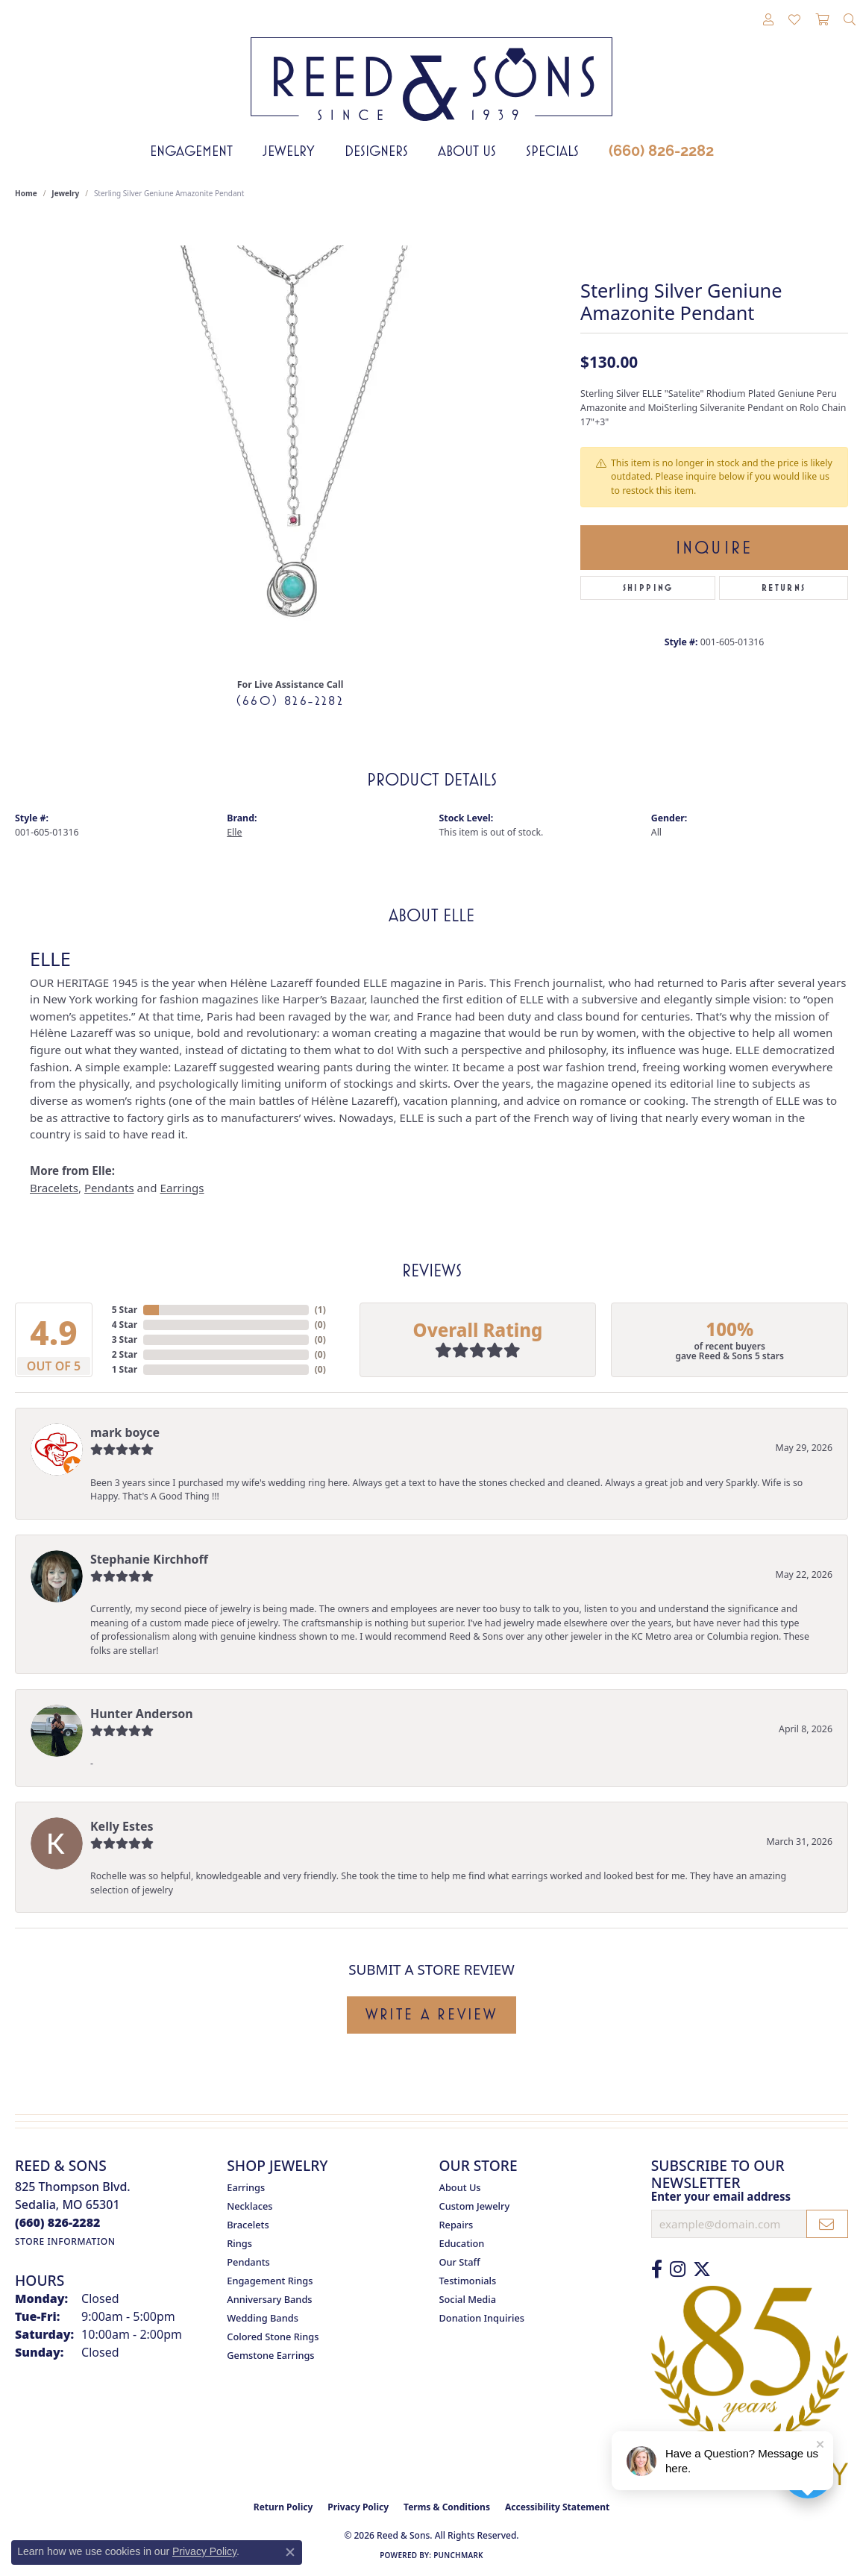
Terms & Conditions (447, 2507)
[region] (290, 442)
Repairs (456, 2224)
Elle (234, 832)
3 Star (124, 1339)
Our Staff (459, 2262)
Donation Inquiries (481, 2318)
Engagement (191, 151)
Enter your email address (721, 2196)
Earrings (182, 1187)
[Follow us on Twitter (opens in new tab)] (702, 2269)
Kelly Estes (122, 1826)
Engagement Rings (270, 2280)
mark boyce (125, 1432)
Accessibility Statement (557, 2507)
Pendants (109, 1187)
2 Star (124, 1354)
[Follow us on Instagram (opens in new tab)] (677, 2269)
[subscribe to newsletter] (827, 2224)
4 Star (124, 1324)
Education (462, 2243)
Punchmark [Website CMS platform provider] (458, 2555)
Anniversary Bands (269, 2299)
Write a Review (431, 2014)
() (320, 1309)
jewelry (65, 193)
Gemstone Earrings (270, 2355)
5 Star (124, 1309)
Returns (784, 588)
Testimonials (468, 2280)
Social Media (468, 2299)
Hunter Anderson (141, 1713)
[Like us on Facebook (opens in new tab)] (656, 2269)
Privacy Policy (358, 2507)
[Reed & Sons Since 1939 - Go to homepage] (431, 68)
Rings (239, 2243)
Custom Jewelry (474, 2206)
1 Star (124, 1369)
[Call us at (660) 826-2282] (58, 2222)
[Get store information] (65, 2241)
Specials (552, 151)
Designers (376, 151)
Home (26, 193)
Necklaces (249, 2206)
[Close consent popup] (290, 2552)
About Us (467, 151)
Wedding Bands (262, 2318)
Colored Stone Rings (272, 2336)
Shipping (648, 588)
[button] (768, 20)
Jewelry (289, 151)
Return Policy (283, 2507)
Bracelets (54, 1187)
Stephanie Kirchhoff (149, 1559)
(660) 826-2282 (661, 151)
